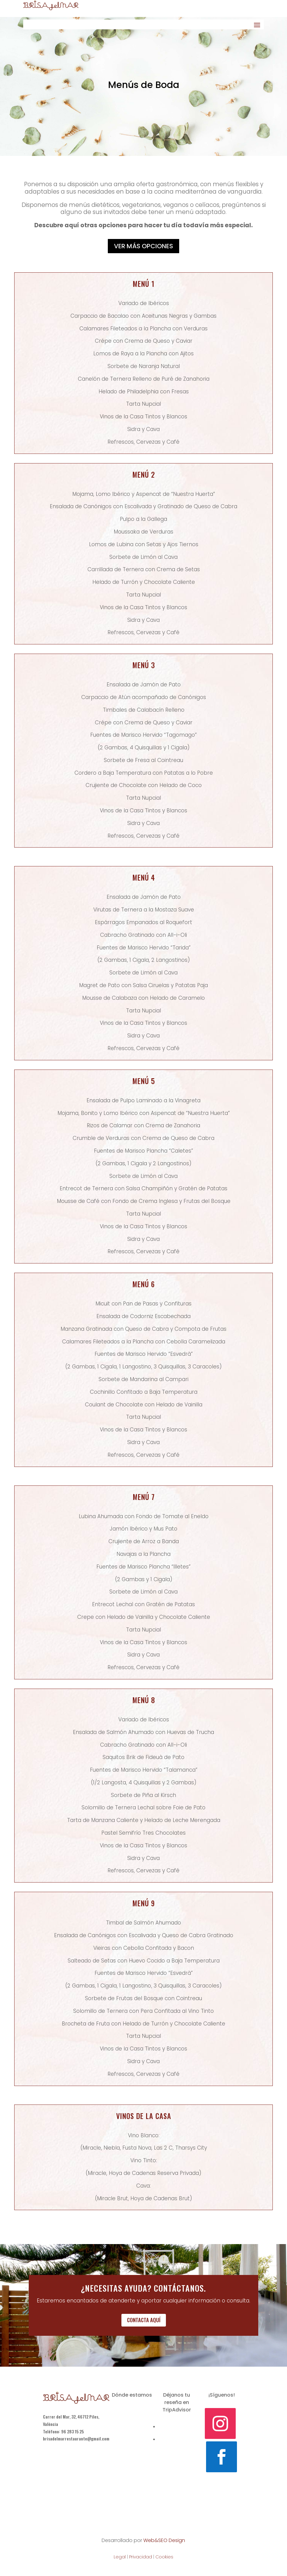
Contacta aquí (143, 2320)
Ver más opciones (143, 246)
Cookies (164, 2557)
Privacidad (140, 2557)
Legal (120, 2557)
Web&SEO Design (164, 2540)
